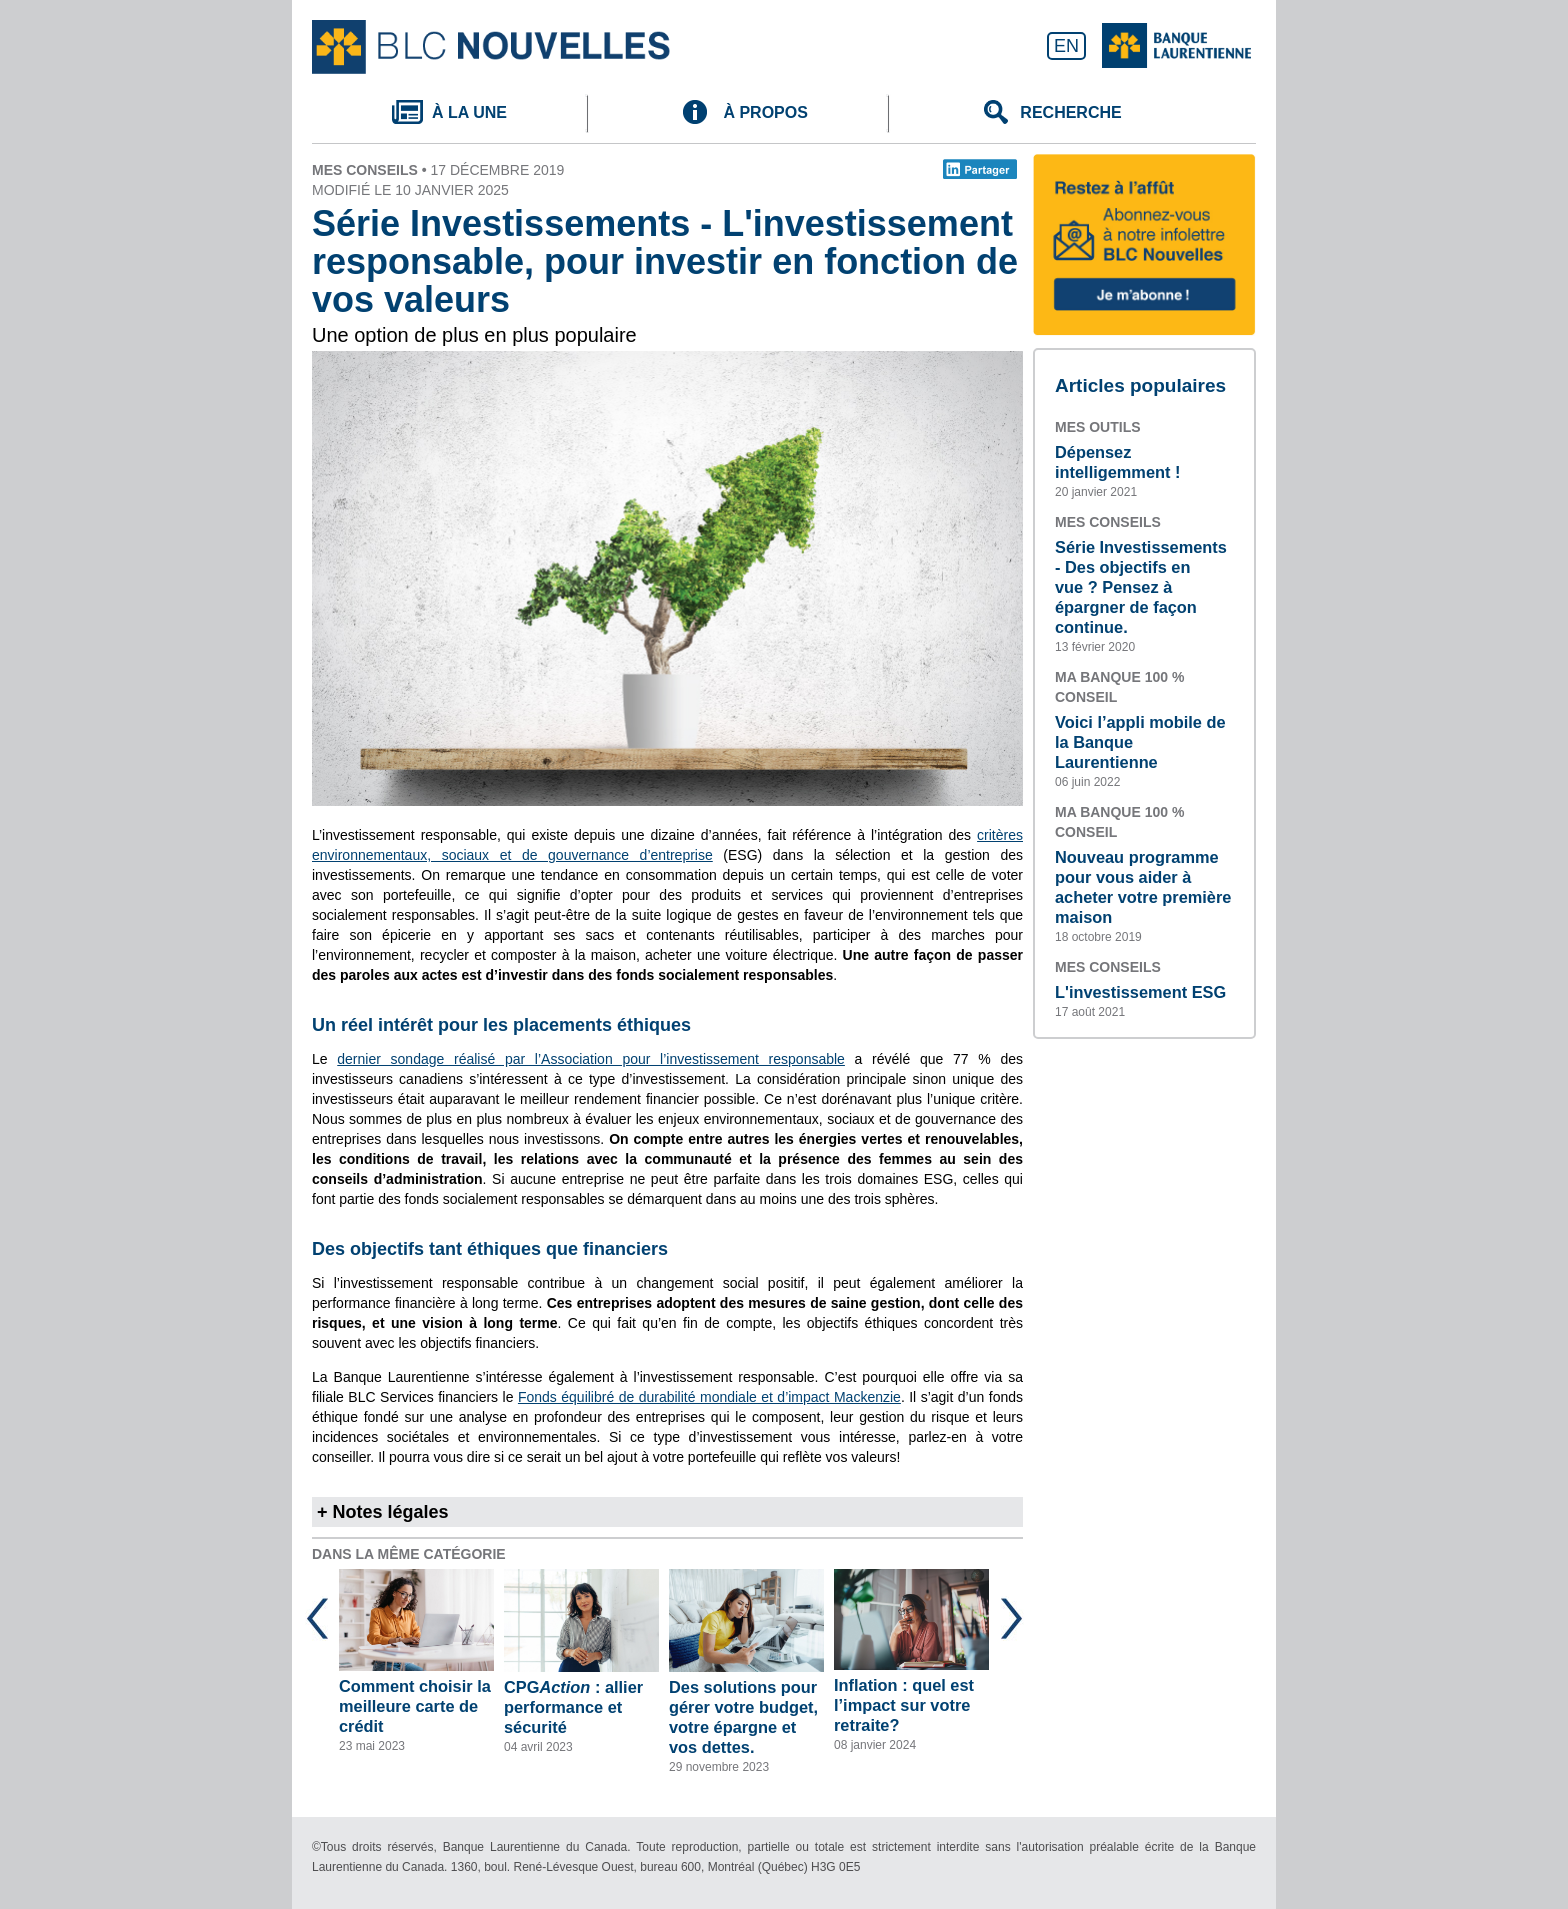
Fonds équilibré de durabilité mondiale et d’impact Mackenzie (709, 1397)
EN (1066, 46)
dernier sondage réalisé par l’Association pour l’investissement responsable (591, 1059)
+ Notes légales (383, 1512)
